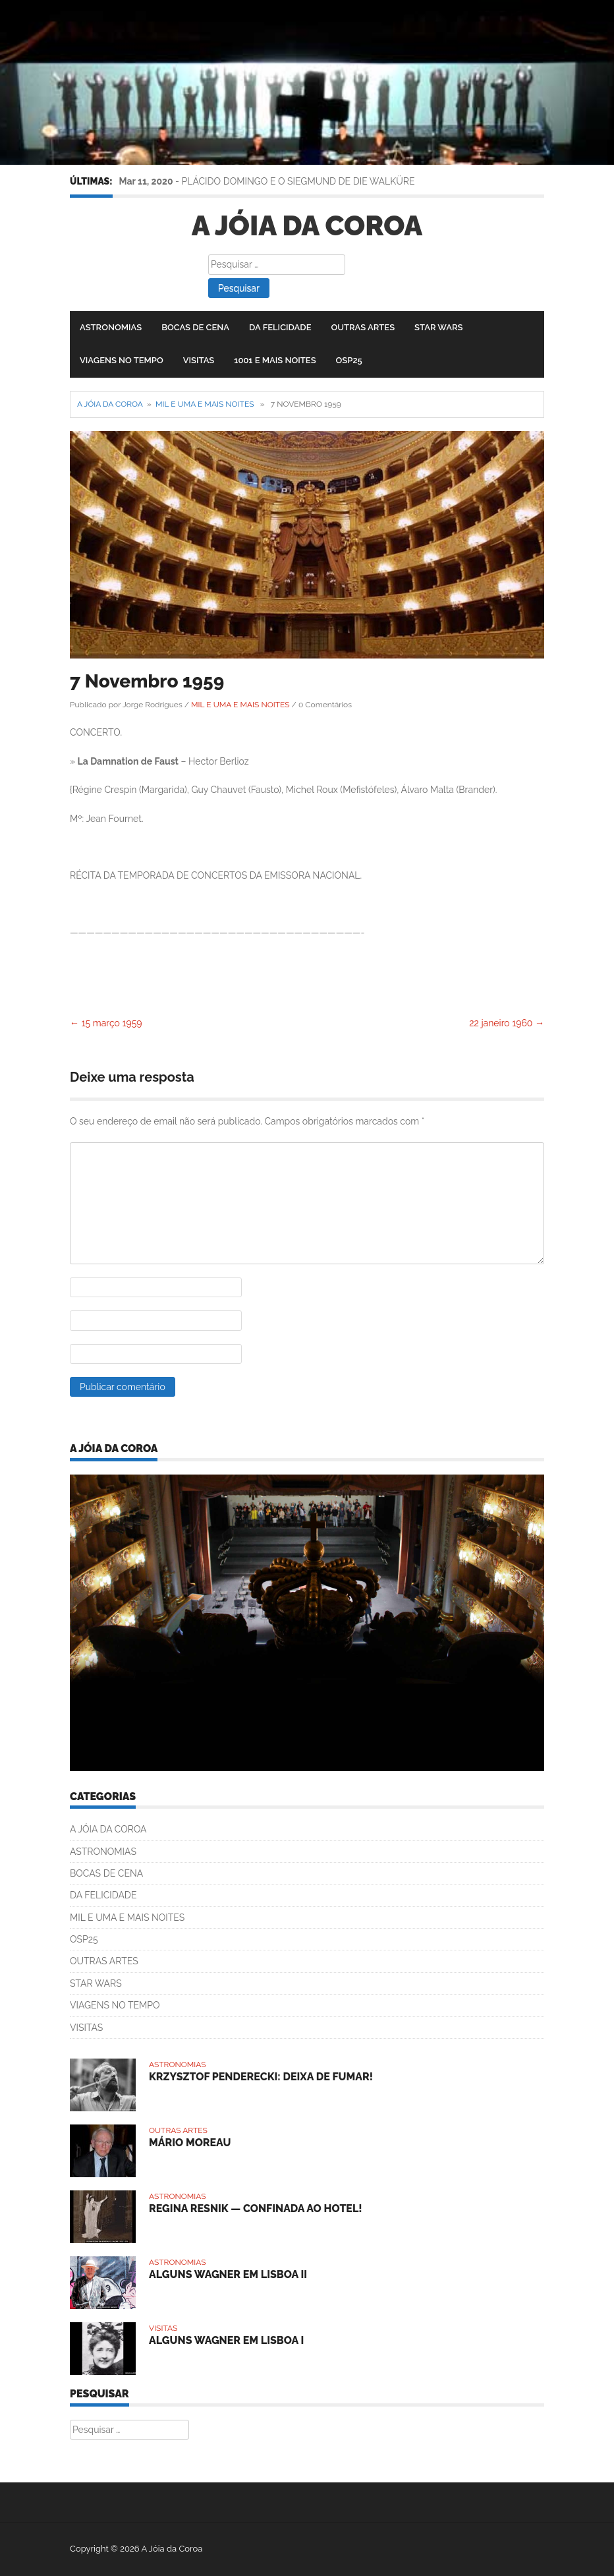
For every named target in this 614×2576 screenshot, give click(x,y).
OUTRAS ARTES (363, 327)
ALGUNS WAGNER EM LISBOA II (228, 2274)
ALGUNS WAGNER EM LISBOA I (226, 2340)
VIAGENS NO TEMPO (121, 360)
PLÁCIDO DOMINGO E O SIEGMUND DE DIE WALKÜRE (298, 181)
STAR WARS (438, 327)
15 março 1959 (106, 1023)
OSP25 (349, 360)
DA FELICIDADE (280, 327)
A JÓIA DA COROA (108, 1829)
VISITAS (199, 360)
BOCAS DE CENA (195, 327)
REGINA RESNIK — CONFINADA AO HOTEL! (255, 2208)
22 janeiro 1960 (506, 1023)
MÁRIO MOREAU (190, 2142)
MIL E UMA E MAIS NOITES (204, 404)
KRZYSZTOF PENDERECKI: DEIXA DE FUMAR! (261, 2076)
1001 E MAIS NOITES (275, 360)
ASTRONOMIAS (111, 327)
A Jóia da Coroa (307, 226)
